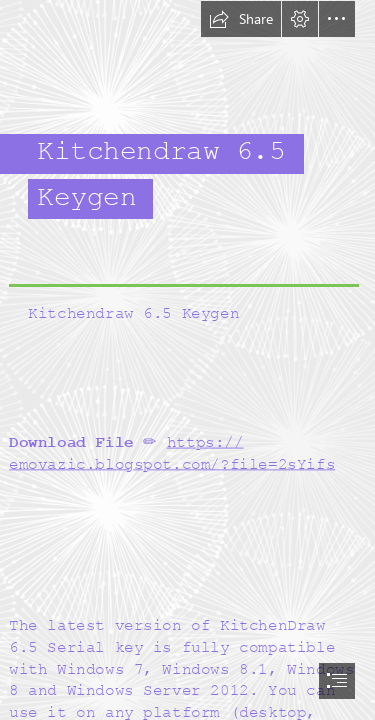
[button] (241, 19)
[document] (187, 360)
